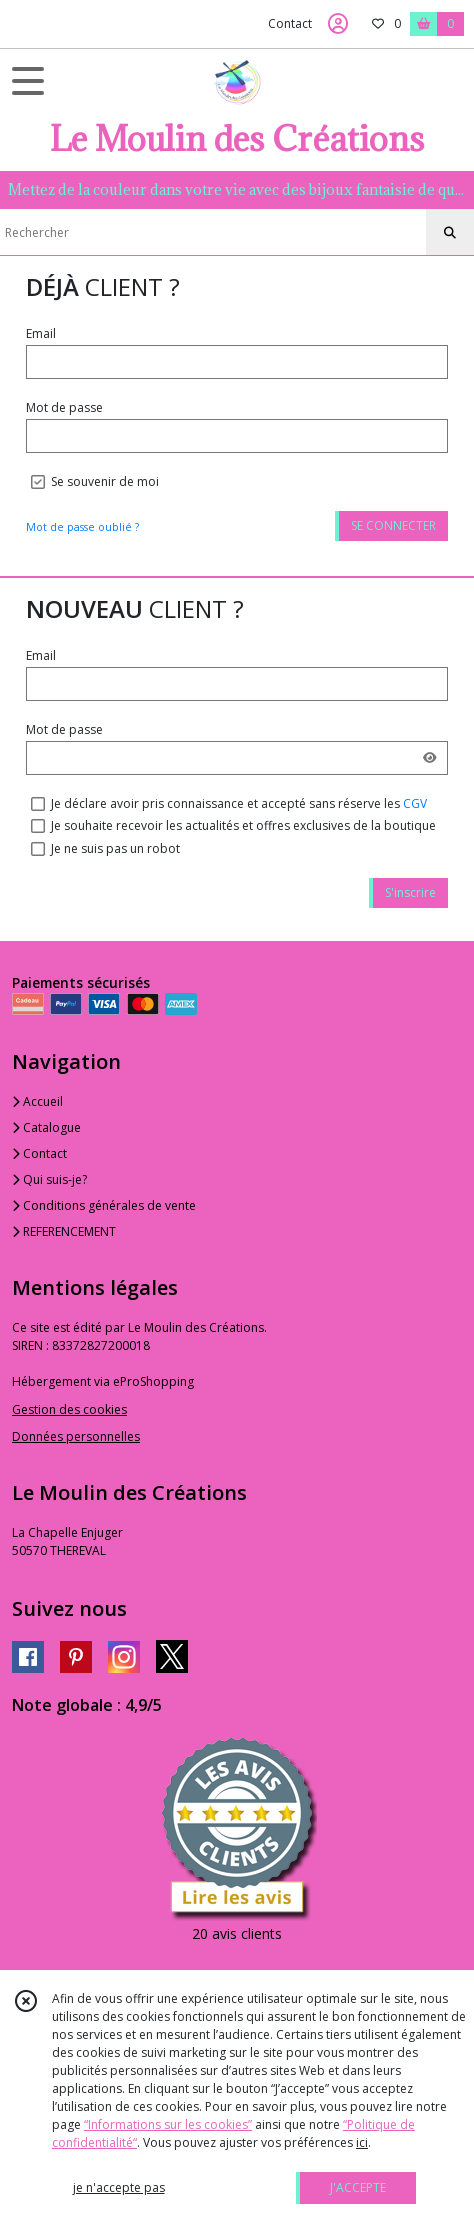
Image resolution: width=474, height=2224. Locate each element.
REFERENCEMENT (64, 1231)
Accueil (37, 1101)
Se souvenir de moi (105, 481)
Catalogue (46, 1127)
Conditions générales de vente (104, 1205)
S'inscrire (410, 892)
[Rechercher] (450, 233)
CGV (415, 803)
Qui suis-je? (49, 1179)
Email (41, 333)
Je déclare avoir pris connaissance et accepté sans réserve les (239, 803)
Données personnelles (76, 1436)
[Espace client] (338, 24)
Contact (290, 23)
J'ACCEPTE (358, 2187)
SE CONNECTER (393, 525)
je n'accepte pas (119, 2187)
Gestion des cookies (69, 1409)
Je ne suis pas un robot (115, 848)
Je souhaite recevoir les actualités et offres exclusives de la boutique (243, 825)
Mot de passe (64, 407)
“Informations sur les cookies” (168, 2124)
